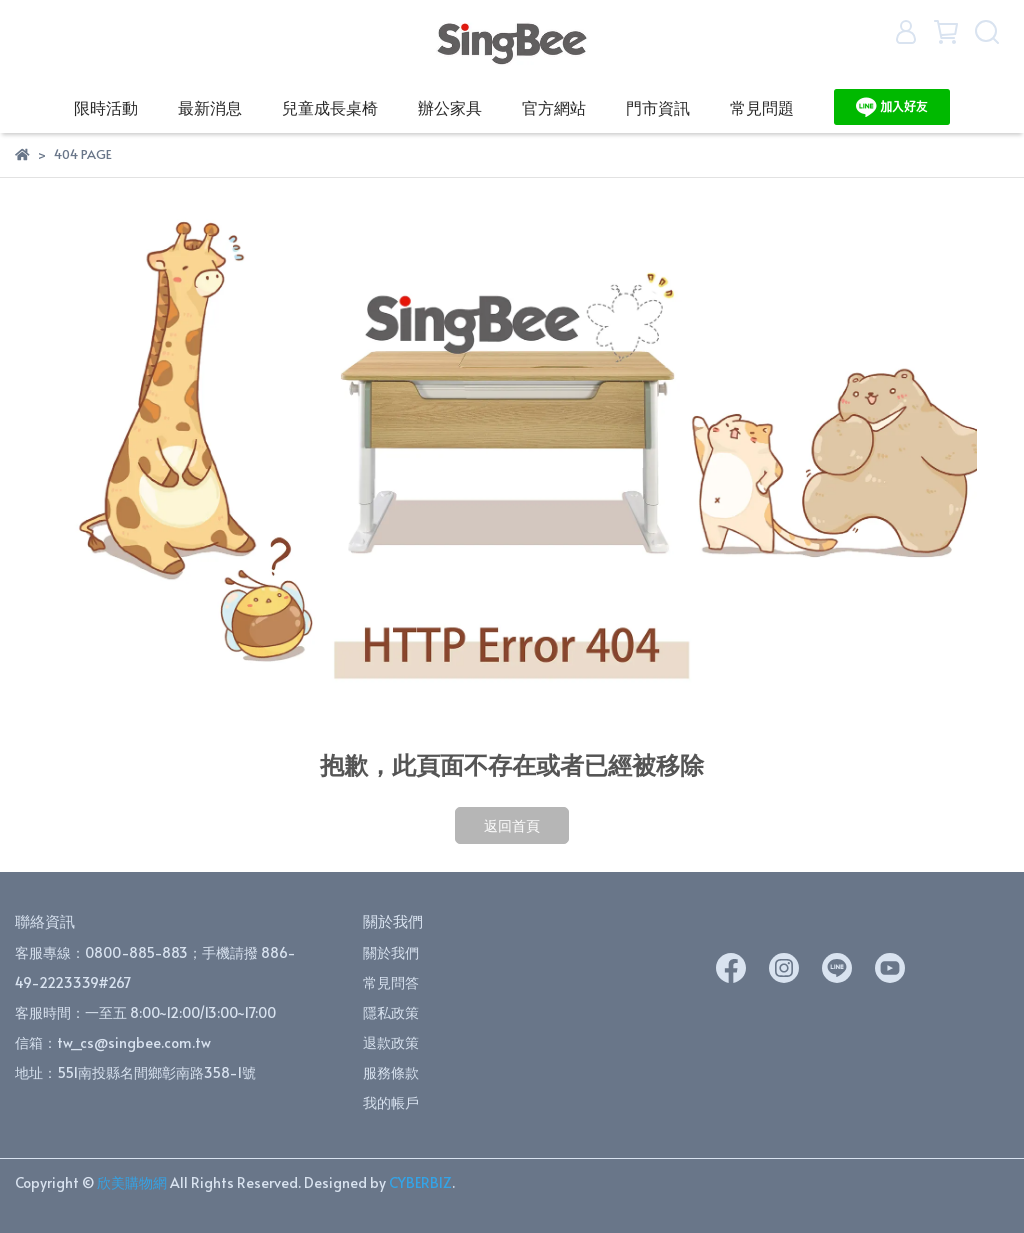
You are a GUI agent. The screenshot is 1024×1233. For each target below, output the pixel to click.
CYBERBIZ (420, 1182)
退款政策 (391, 1042)
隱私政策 (391, 1012)
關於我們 (391, 952)
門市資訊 (658, 107)
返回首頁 (512, 825)
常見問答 (391, 982)
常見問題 (762, 107)
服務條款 (391, 1072)
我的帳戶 (391, 1102)
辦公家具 (450, 107)
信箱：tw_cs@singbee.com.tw (113, 1042)
